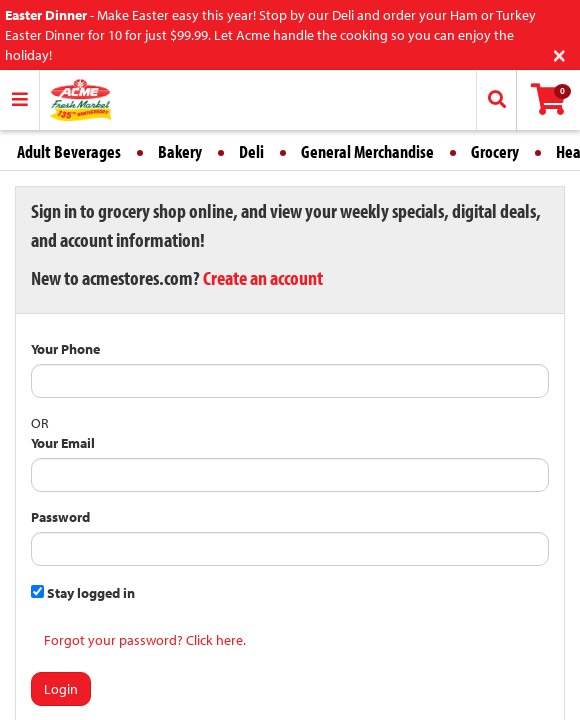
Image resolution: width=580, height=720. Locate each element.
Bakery (180, 151)
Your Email (63, 443)
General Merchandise (367, 151)
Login (61, 689)
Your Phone (65, 349)
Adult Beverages (69, 151)
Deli (251, 151)
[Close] (559, 53)
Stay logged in (83, 593)
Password (60, 517)
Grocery (495, 151)
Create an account (263, 277)
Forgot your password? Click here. (145, 640)
